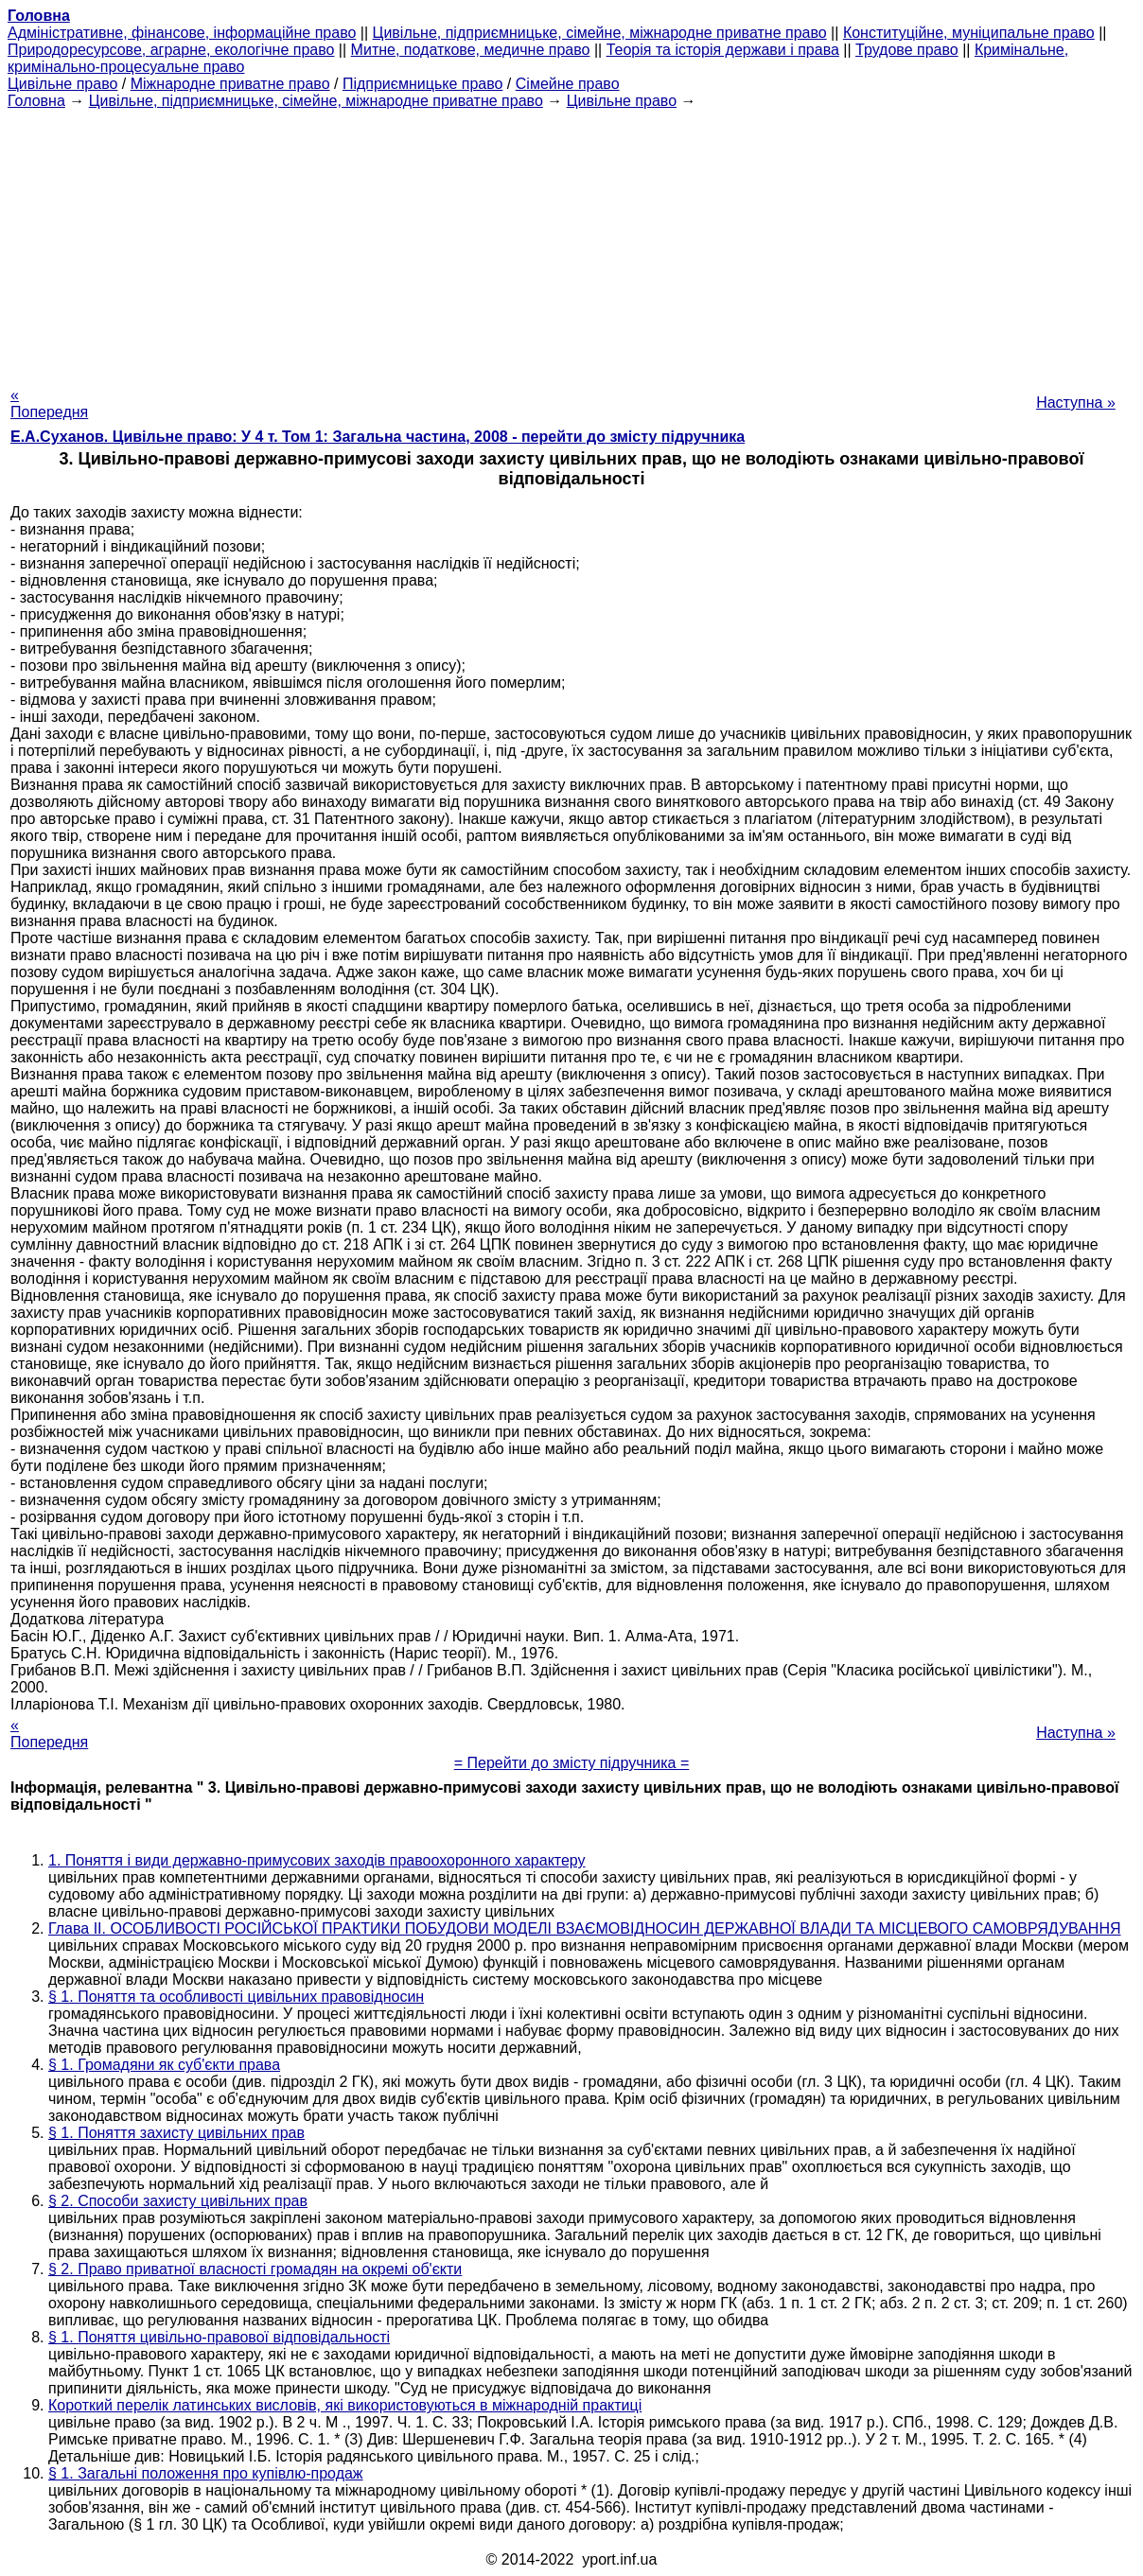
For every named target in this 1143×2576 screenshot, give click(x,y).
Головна (36, 101)
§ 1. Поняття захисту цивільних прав (176, 2133)
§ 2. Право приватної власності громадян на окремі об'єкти (255, 2269)
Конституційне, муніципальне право (969, 33)
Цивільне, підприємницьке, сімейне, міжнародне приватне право (600, 33)
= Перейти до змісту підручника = (572, 1763)
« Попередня (49, 403)
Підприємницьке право (423, 84)
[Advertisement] (571, 242)
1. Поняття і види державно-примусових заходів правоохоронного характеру (317, 1860)
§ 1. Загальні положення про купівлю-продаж (205, 2473)
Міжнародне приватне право (230, 84)
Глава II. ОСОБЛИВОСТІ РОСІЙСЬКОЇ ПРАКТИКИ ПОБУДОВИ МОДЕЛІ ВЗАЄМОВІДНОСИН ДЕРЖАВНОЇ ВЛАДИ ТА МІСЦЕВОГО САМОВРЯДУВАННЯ (584, 1928)
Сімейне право (568, 84)
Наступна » (1076, 402)
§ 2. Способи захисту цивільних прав (178, 2201)
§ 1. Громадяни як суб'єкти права (164, 2065)
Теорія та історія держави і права (723, 50)
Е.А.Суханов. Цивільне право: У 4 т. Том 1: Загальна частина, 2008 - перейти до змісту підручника (377, 437)
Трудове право (906, 50)
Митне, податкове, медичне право (470, 50)
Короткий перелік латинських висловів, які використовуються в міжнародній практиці (345, 2405)
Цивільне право (62, 84)
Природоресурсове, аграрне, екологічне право (171, 50)
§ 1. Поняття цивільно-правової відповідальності (219, 2337)
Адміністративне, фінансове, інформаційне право (182, 33)
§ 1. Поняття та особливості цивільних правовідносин (236, 1997)
